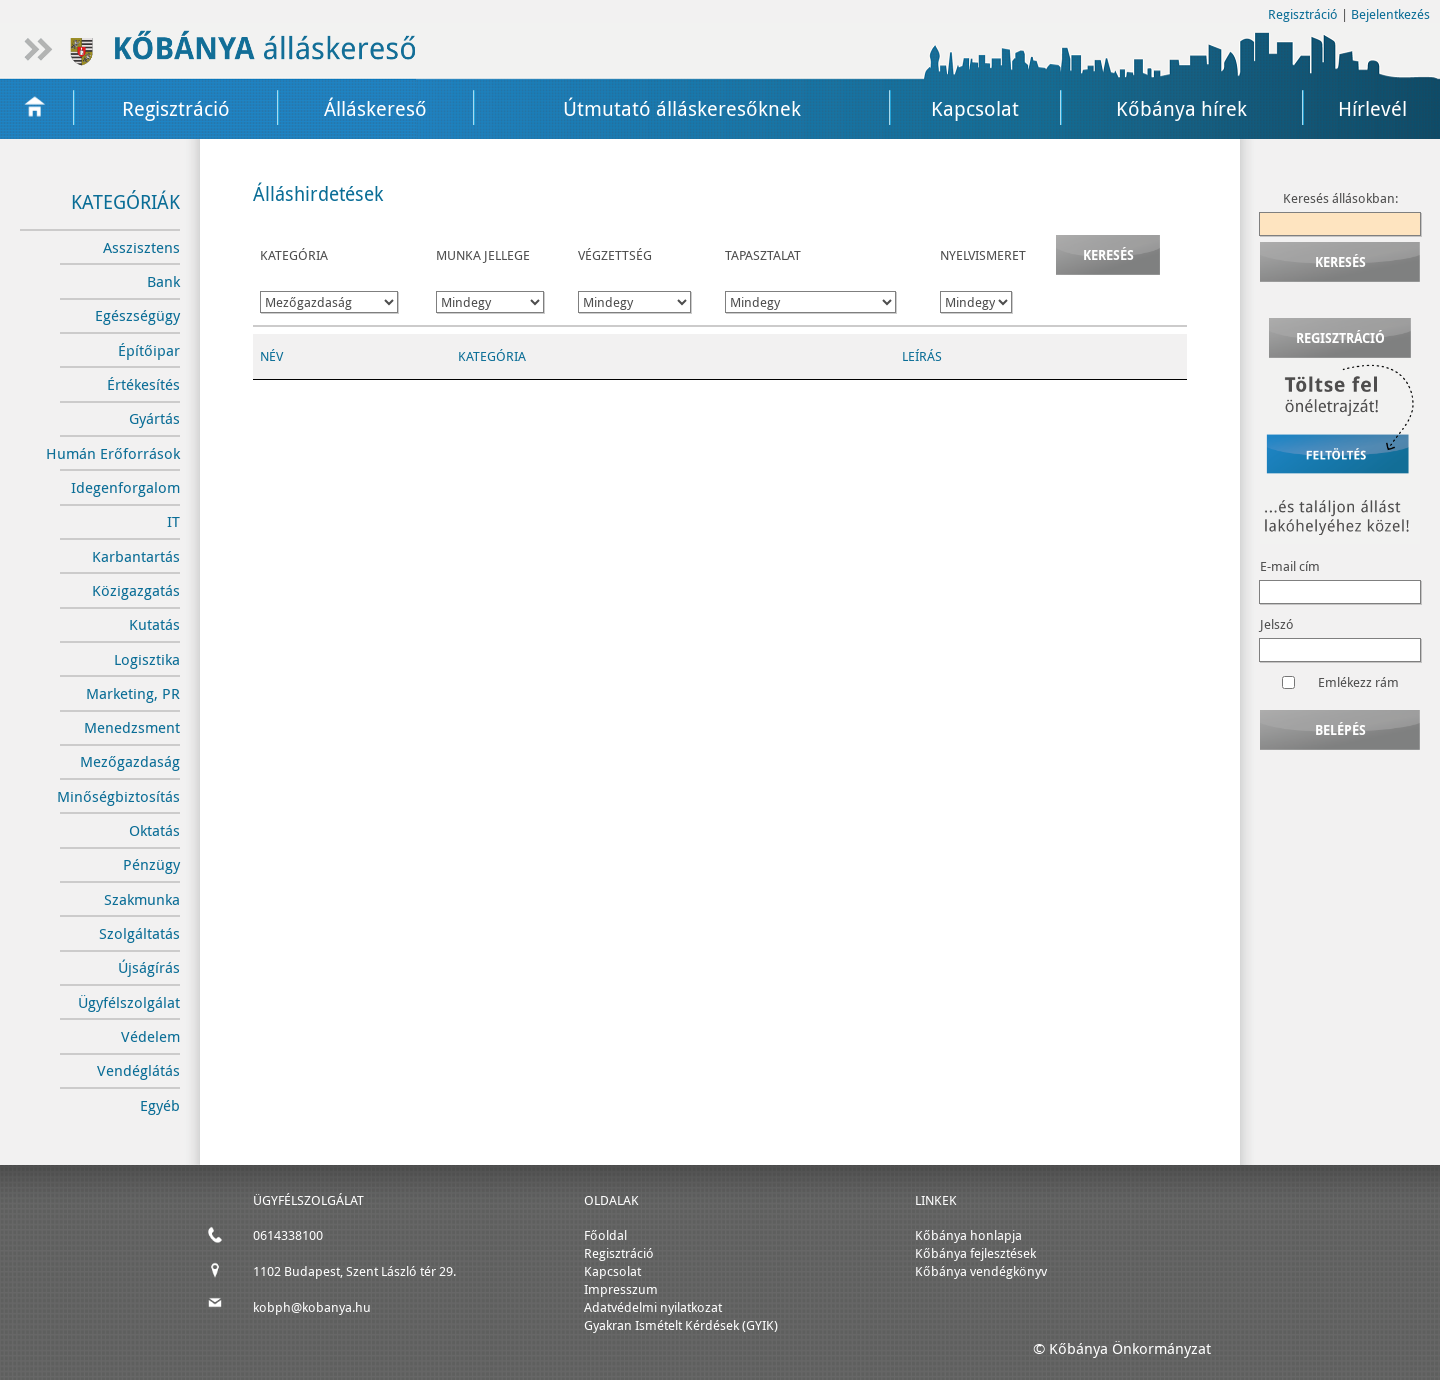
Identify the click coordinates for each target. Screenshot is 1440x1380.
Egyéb (160, 1105)
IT (173, 521)
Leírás (922, 356)
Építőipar (149, 350)
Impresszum (621, 1289)
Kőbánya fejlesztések (975, 1253)
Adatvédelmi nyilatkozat (653, 1307)
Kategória (492, 356)
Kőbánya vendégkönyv (981, 1271)
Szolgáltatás (139, 933)
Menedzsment (132, 727)
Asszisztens (141, 247)
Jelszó (1277, 624)
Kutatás (154, 624)
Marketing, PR (133, 693)
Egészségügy (137, 315)
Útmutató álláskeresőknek (682, 108)
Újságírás (149, 967)
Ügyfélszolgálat (129, 1002)
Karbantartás (136, 556)
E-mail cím (1290, 566)
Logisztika (147, 659)
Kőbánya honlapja (968, 1235)
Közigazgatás (136, 590)
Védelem (150, 1036)
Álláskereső (375, 108)
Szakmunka (142, 899)
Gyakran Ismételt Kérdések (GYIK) (681, 1325)
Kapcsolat (975, 108)
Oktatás (154, 830)
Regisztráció (1303, 14)
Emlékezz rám (1358, 682)
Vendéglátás (138, 1070)
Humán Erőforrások (113, 453)
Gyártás (154, 418)
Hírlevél (1372, 108)
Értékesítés (143, 384)
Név (271, 356)
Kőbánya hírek (1181, 108)
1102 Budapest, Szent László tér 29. (354, 1271)
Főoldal (605, 1235)
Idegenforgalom (125, 487)
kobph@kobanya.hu (312, 1307)
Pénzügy (151, 864)
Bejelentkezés (1390, 14)
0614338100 (288, 1235)
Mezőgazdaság (130, 761)
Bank (163, 281)
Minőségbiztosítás (118, 796)
